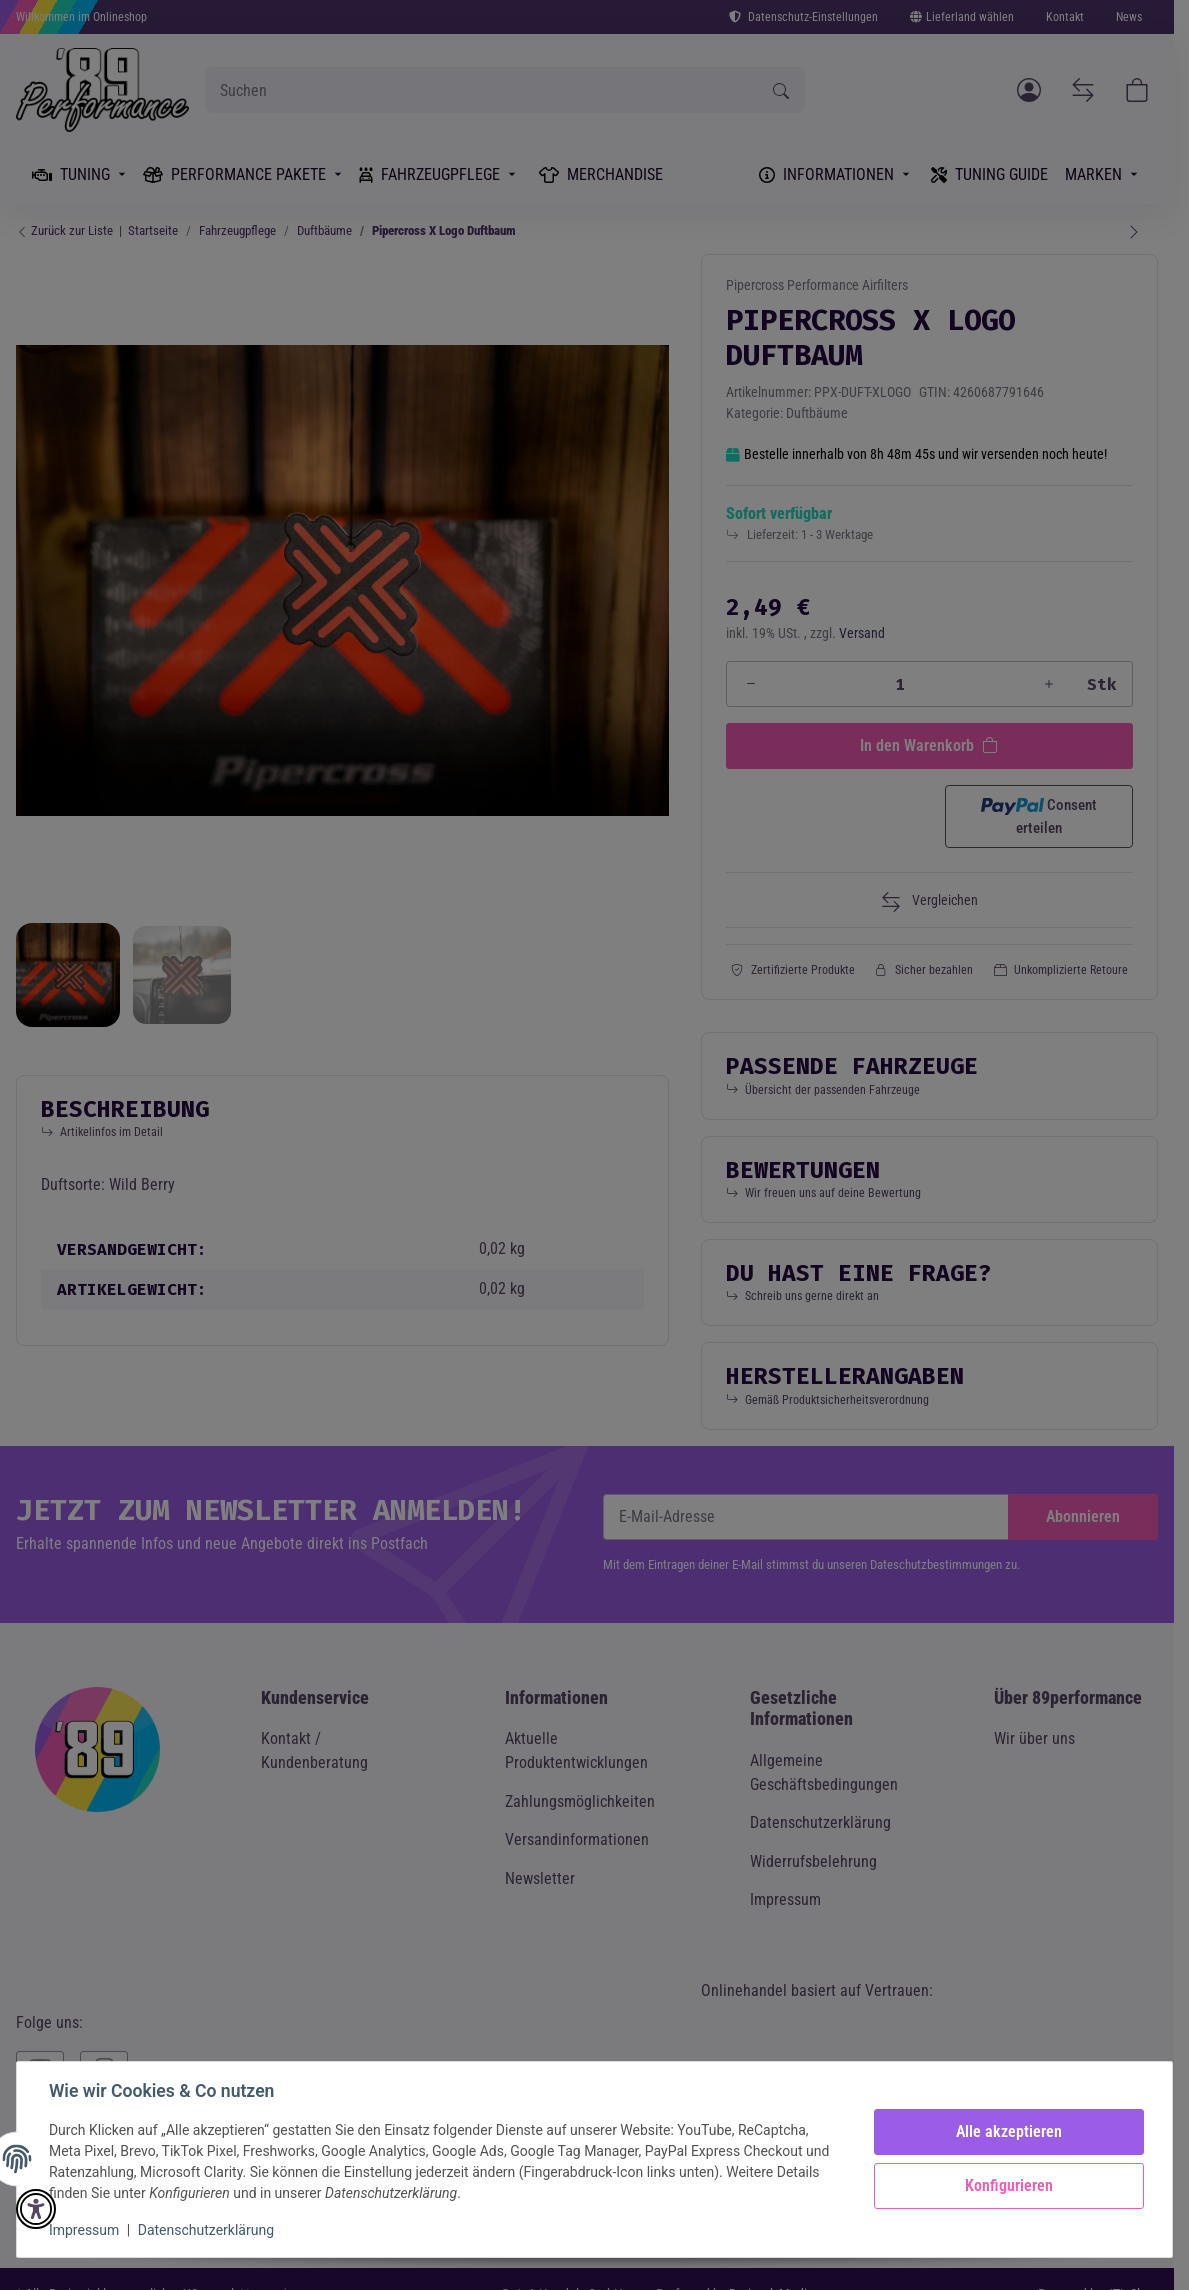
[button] (36, 2209)
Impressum (84, 2230)
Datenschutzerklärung (206, 2230)
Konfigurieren (1009, 2185)
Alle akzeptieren (1009, 2131)
